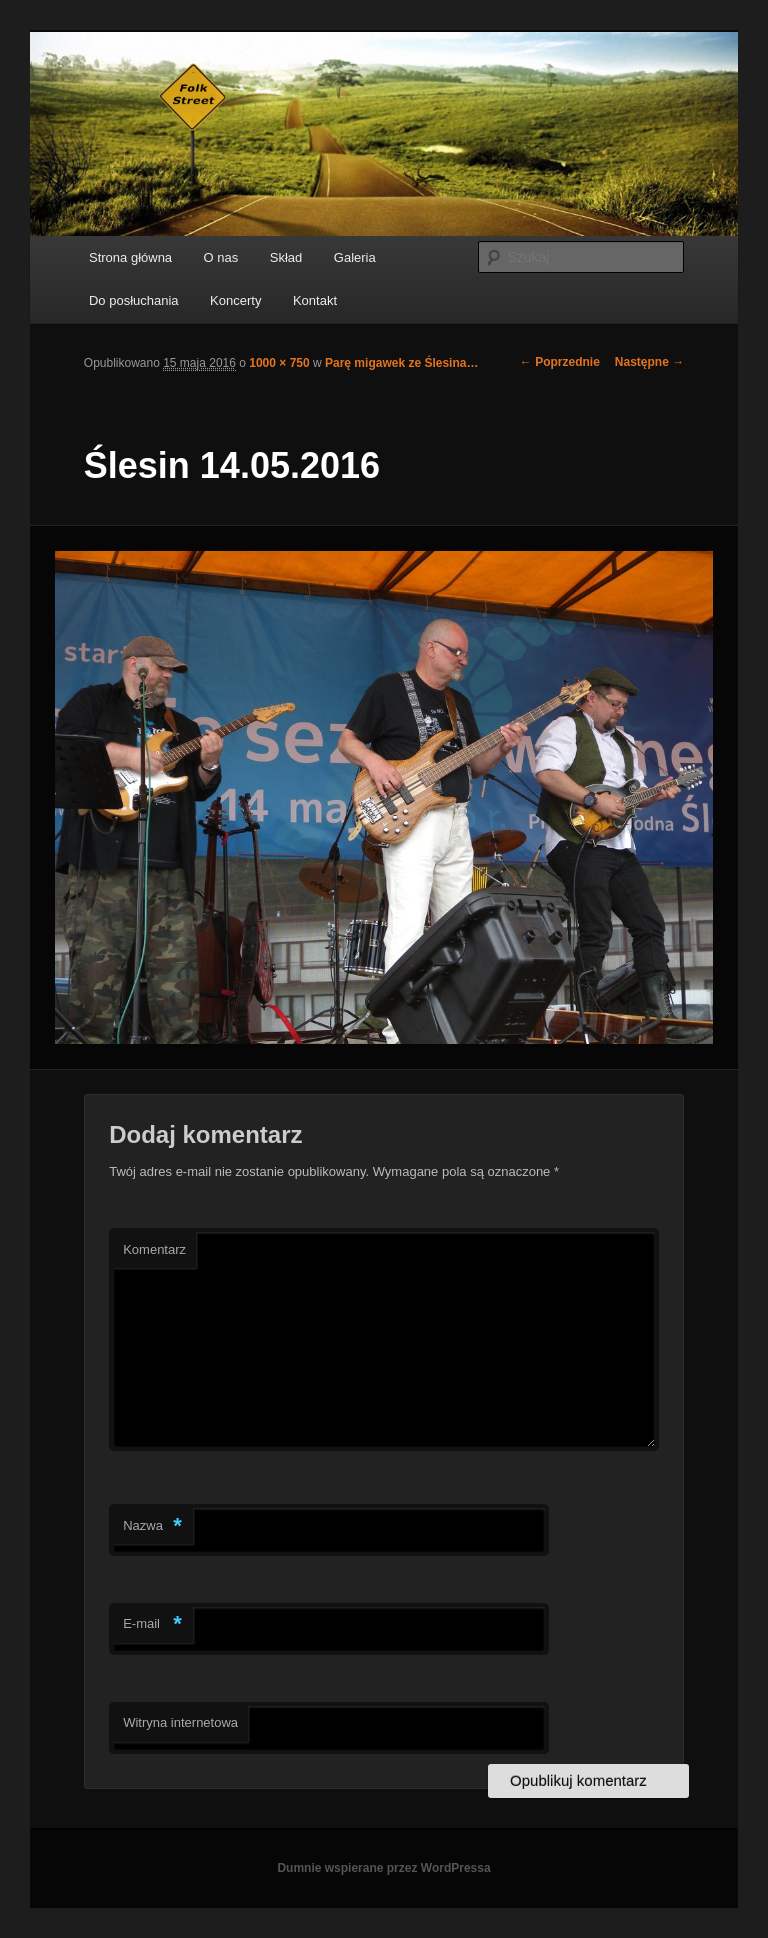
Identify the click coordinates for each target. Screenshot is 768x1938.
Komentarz (154, 1249)
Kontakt (315, 300)
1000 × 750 (279, 363)
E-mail (152, 1624)
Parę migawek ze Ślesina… (401, 363)
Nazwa (152, 1526)
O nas (221, 257)
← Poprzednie (560, 362)
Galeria (355, 257)
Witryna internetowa (180, 1722)
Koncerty (235, 300)
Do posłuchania (134, 300)
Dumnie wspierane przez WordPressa (383, 1868)
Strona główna (130, 257)
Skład (286, 257)
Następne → (649, 362)
